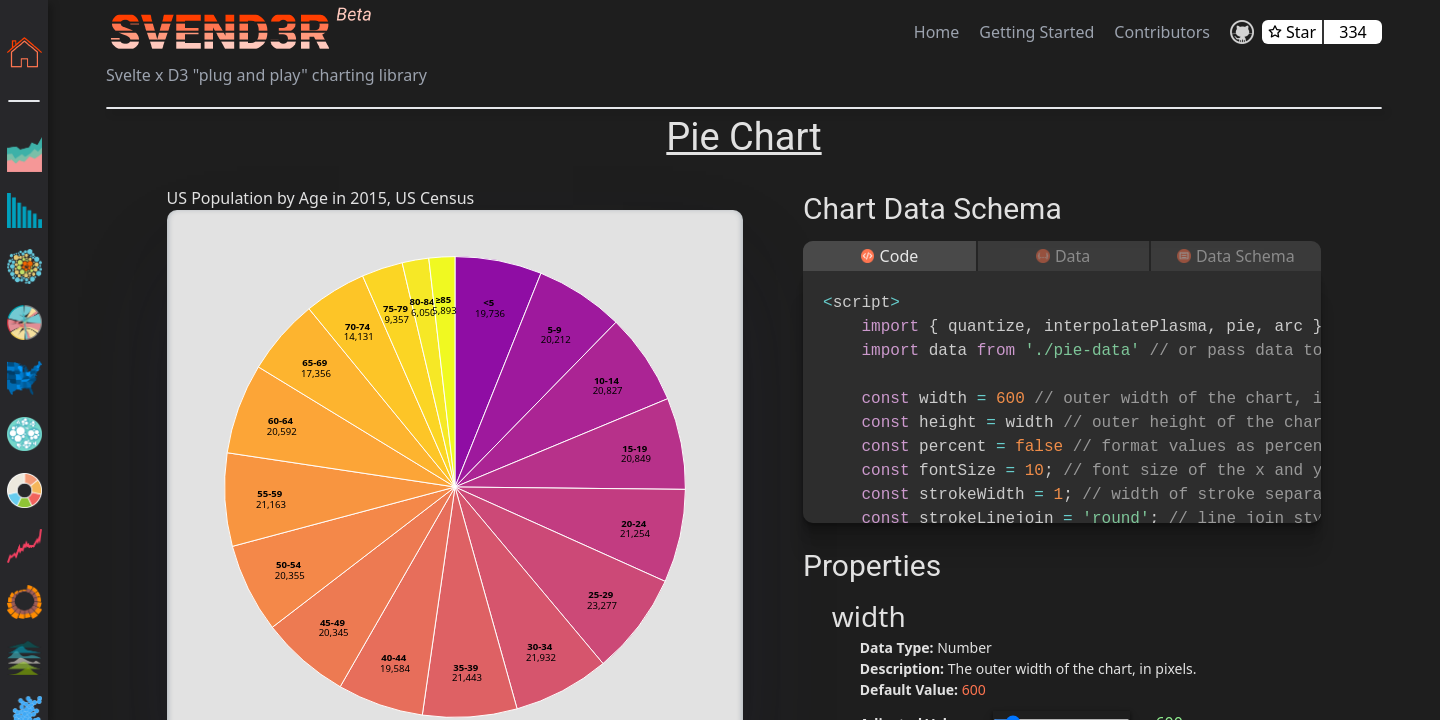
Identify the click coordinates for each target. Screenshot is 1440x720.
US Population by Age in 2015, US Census (321, 198)
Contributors (1162, 32)
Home (937, 32)
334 (1352, 32)
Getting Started (1036, 32)
